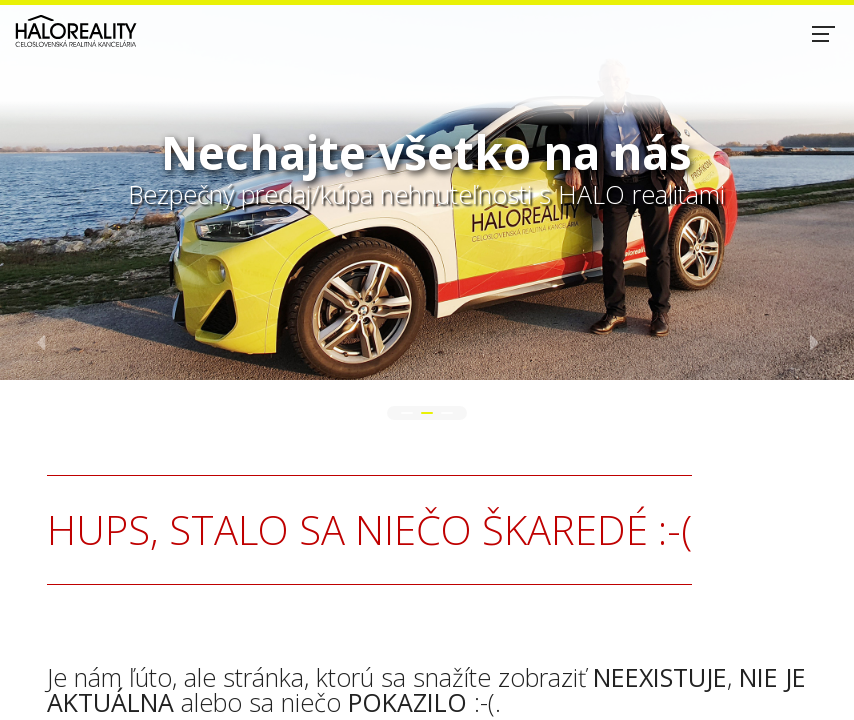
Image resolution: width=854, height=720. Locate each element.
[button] (407, 413)
